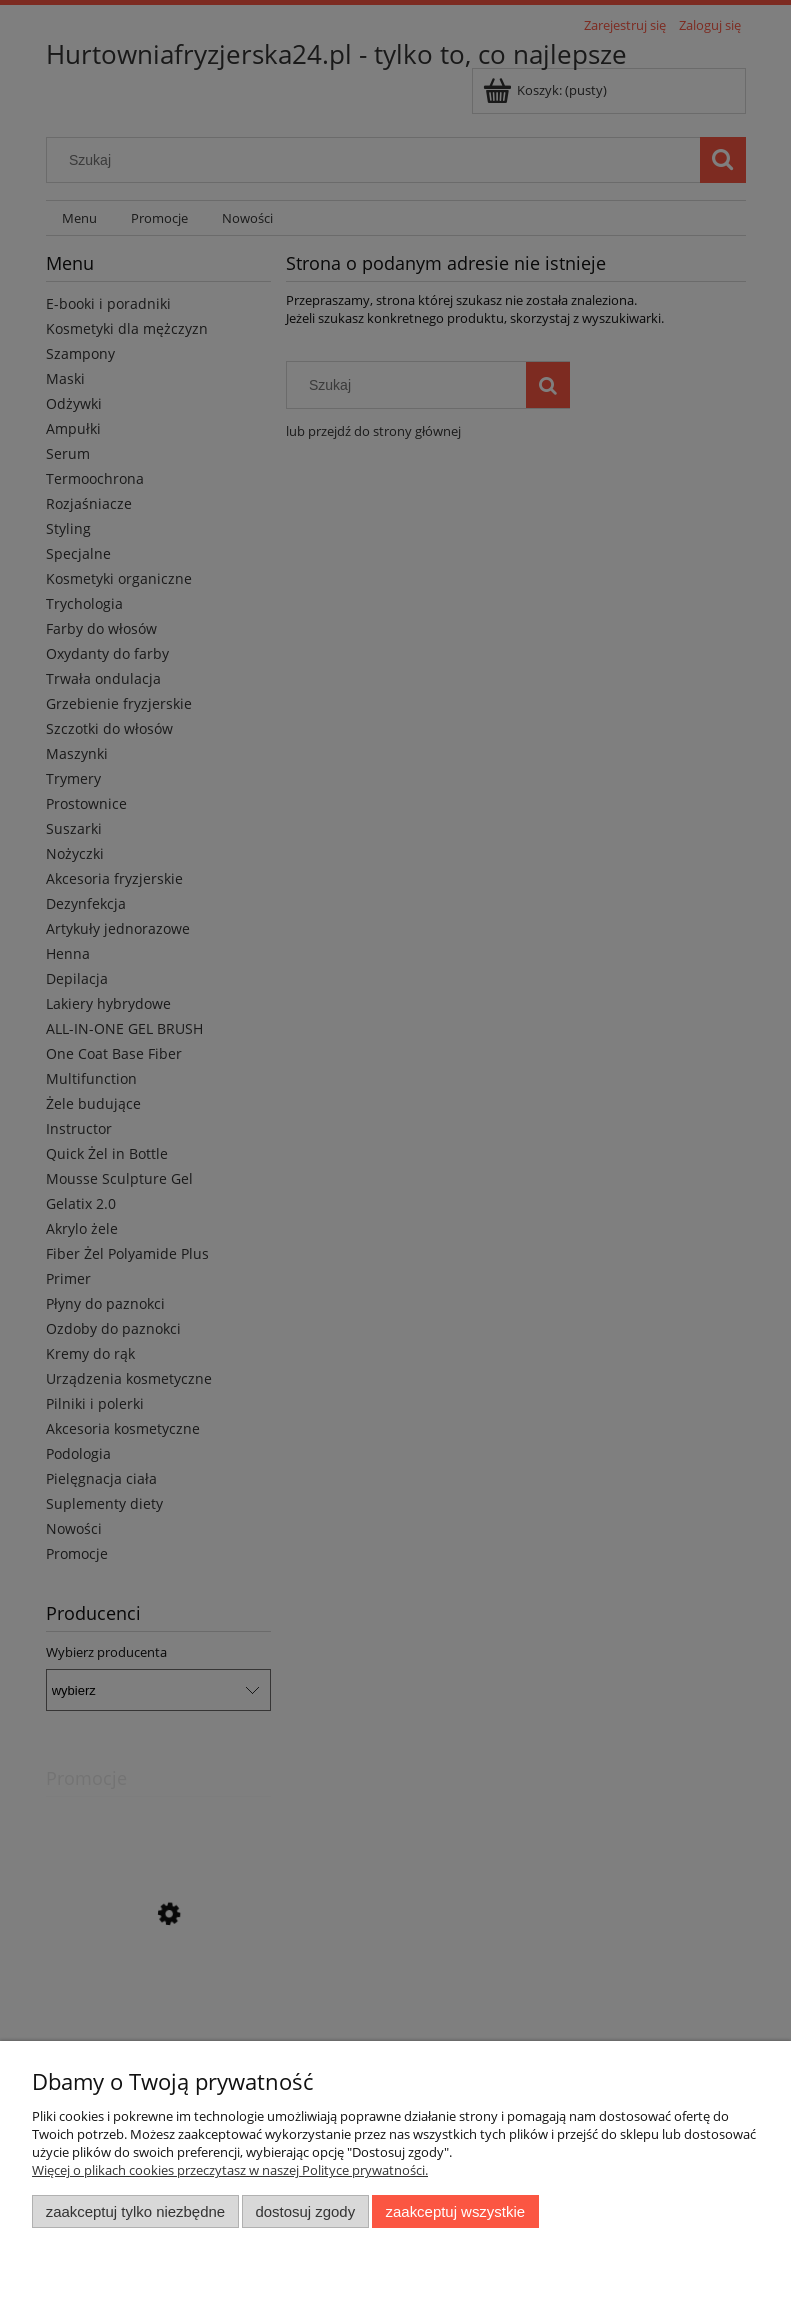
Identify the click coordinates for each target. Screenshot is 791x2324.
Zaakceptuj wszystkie (455, 2211)
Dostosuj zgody (305, 2211)
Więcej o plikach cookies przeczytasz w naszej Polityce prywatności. (230, 2170)
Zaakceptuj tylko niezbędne (135, 2211)
